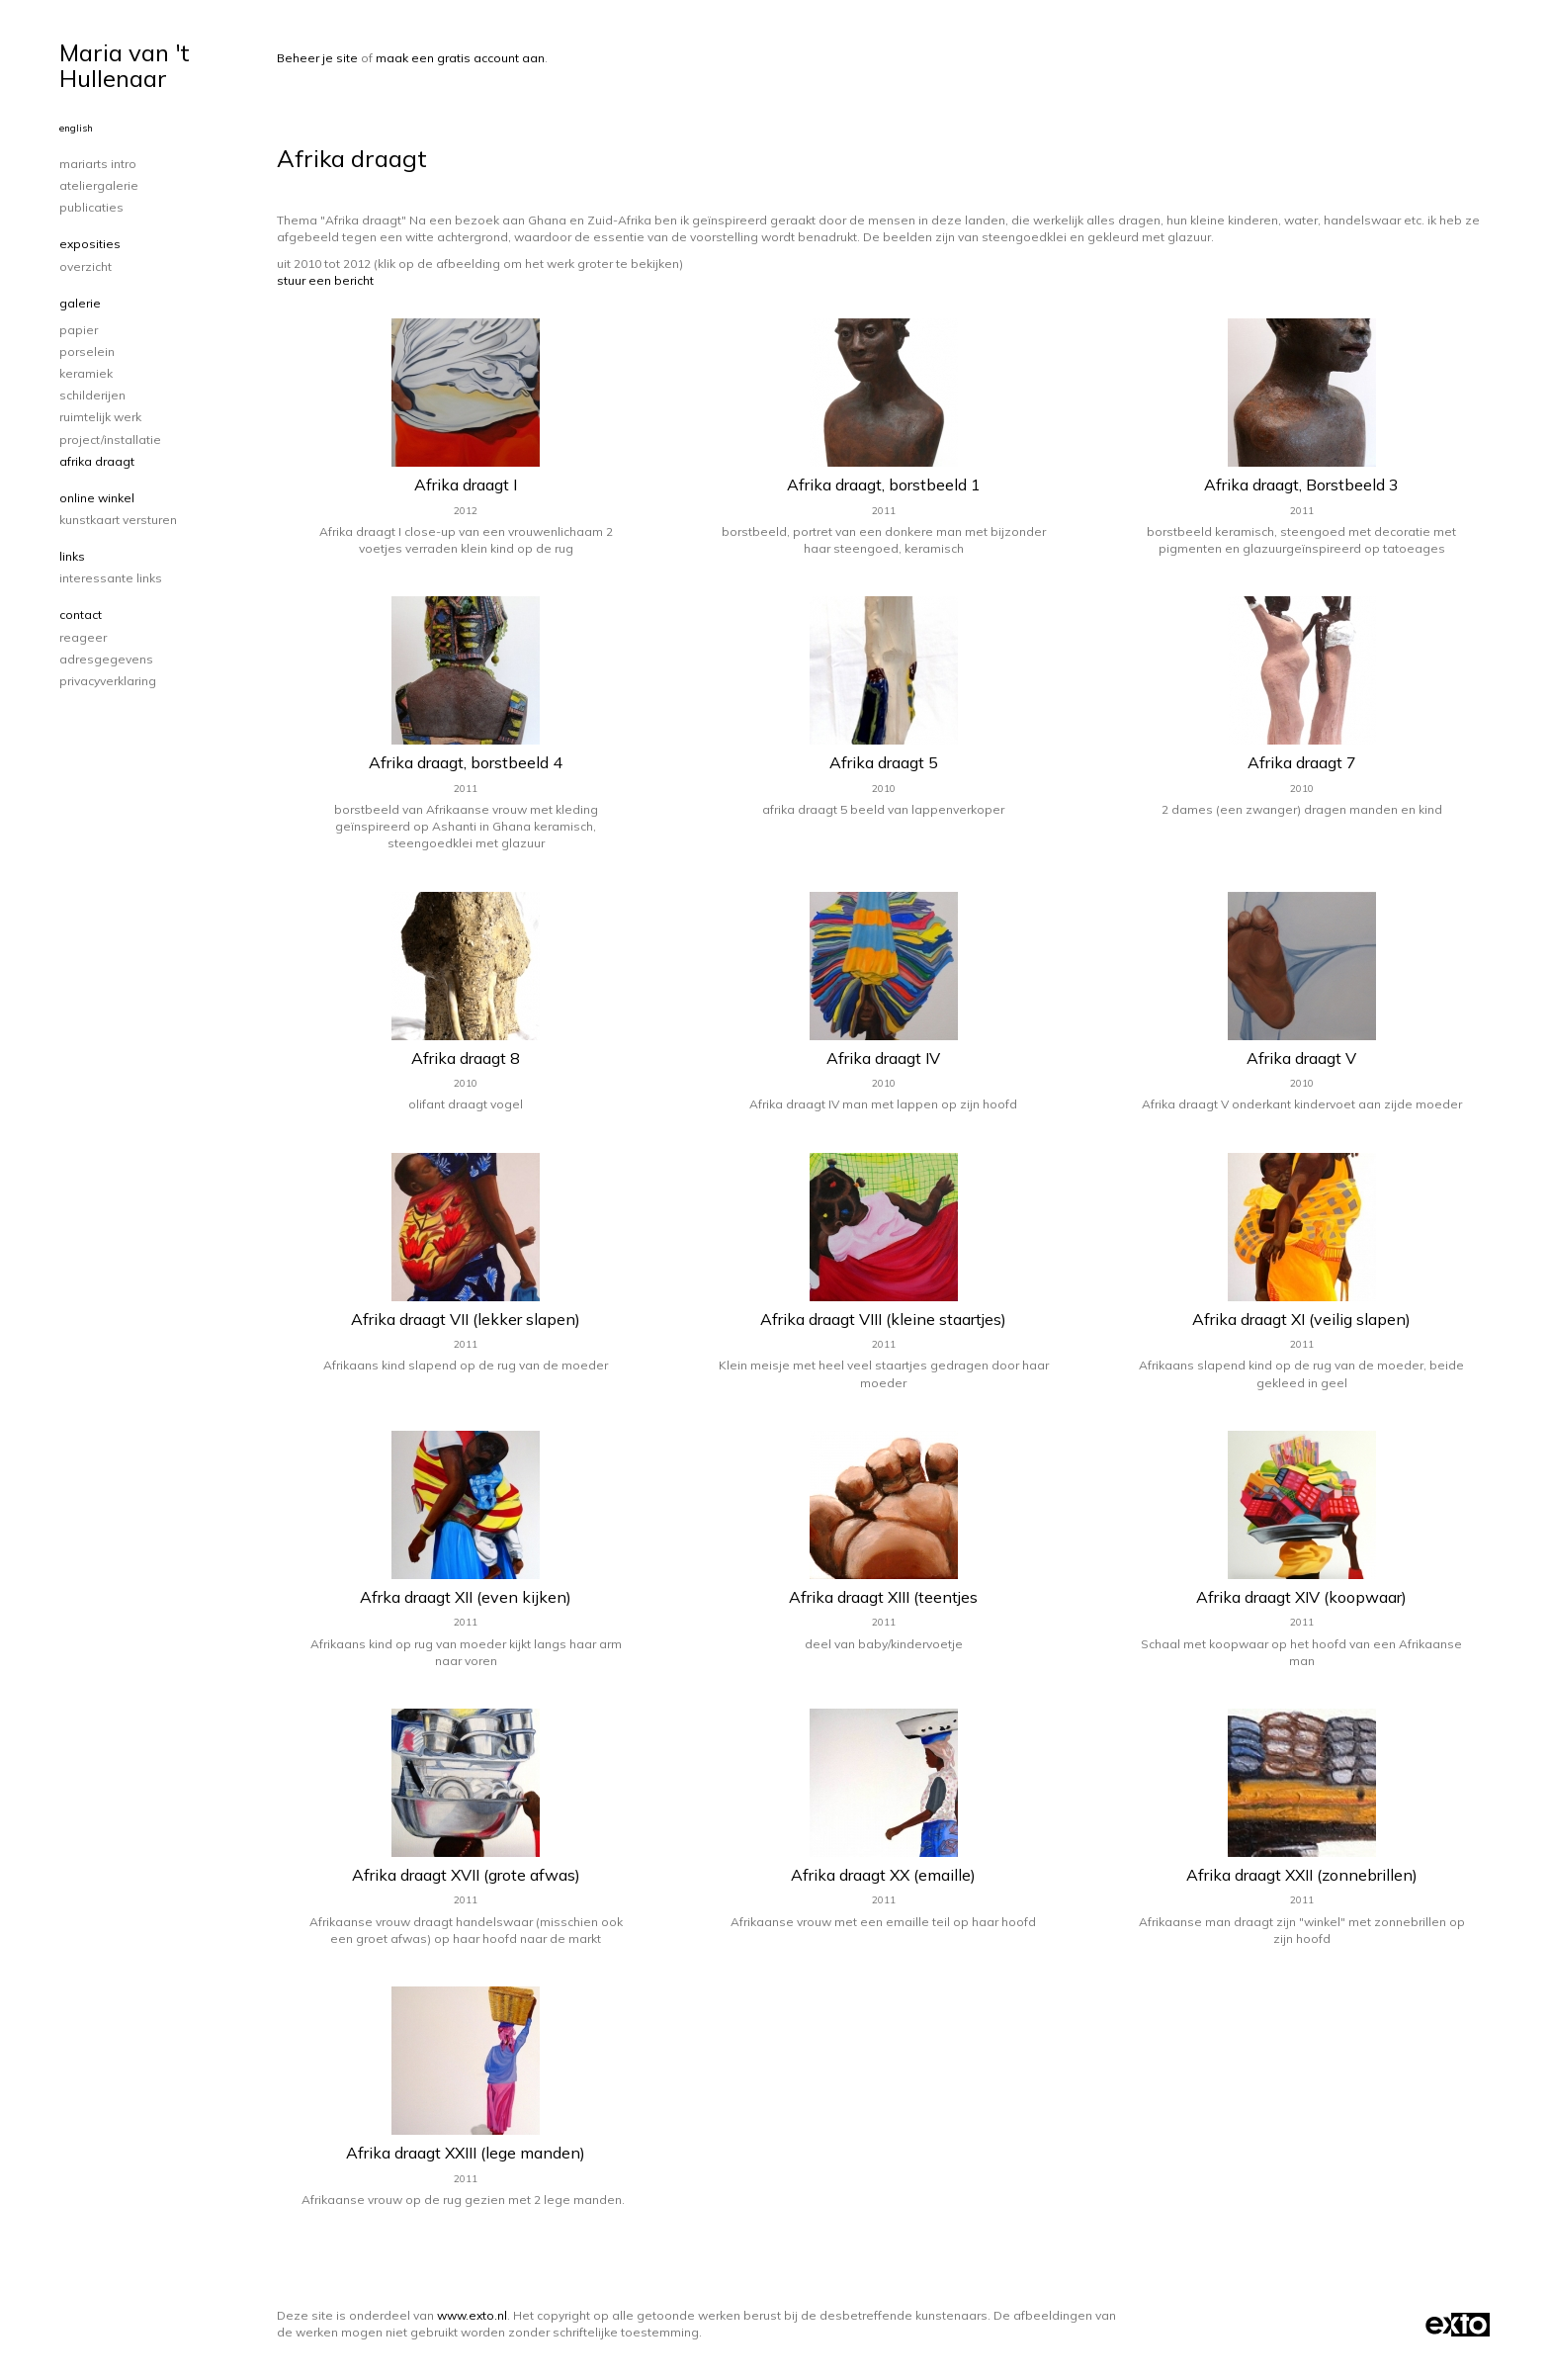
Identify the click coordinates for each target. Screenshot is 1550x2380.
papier (78, 329)
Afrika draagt (96, 461)
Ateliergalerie (98, 185)
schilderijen (92, 395)
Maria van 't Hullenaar (124, 65)
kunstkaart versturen (118, 519)
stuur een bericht (325, 280)
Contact (80, 614)
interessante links (110, 578)
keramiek (86, 373)
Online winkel (96, 497)
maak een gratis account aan (460, 57)
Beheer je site (317, 57)
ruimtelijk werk (100, 416)
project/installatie (110, 439)
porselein (87, 351)
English (76, 128)
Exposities (90, 243)
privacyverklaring (107, 680)
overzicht (85, 266)
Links (72, 556)
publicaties (91, 207)
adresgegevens (106, 659)
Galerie (80, 303)
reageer (83, 637)
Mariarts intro (97, 163)
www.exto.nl (472, 2315)
